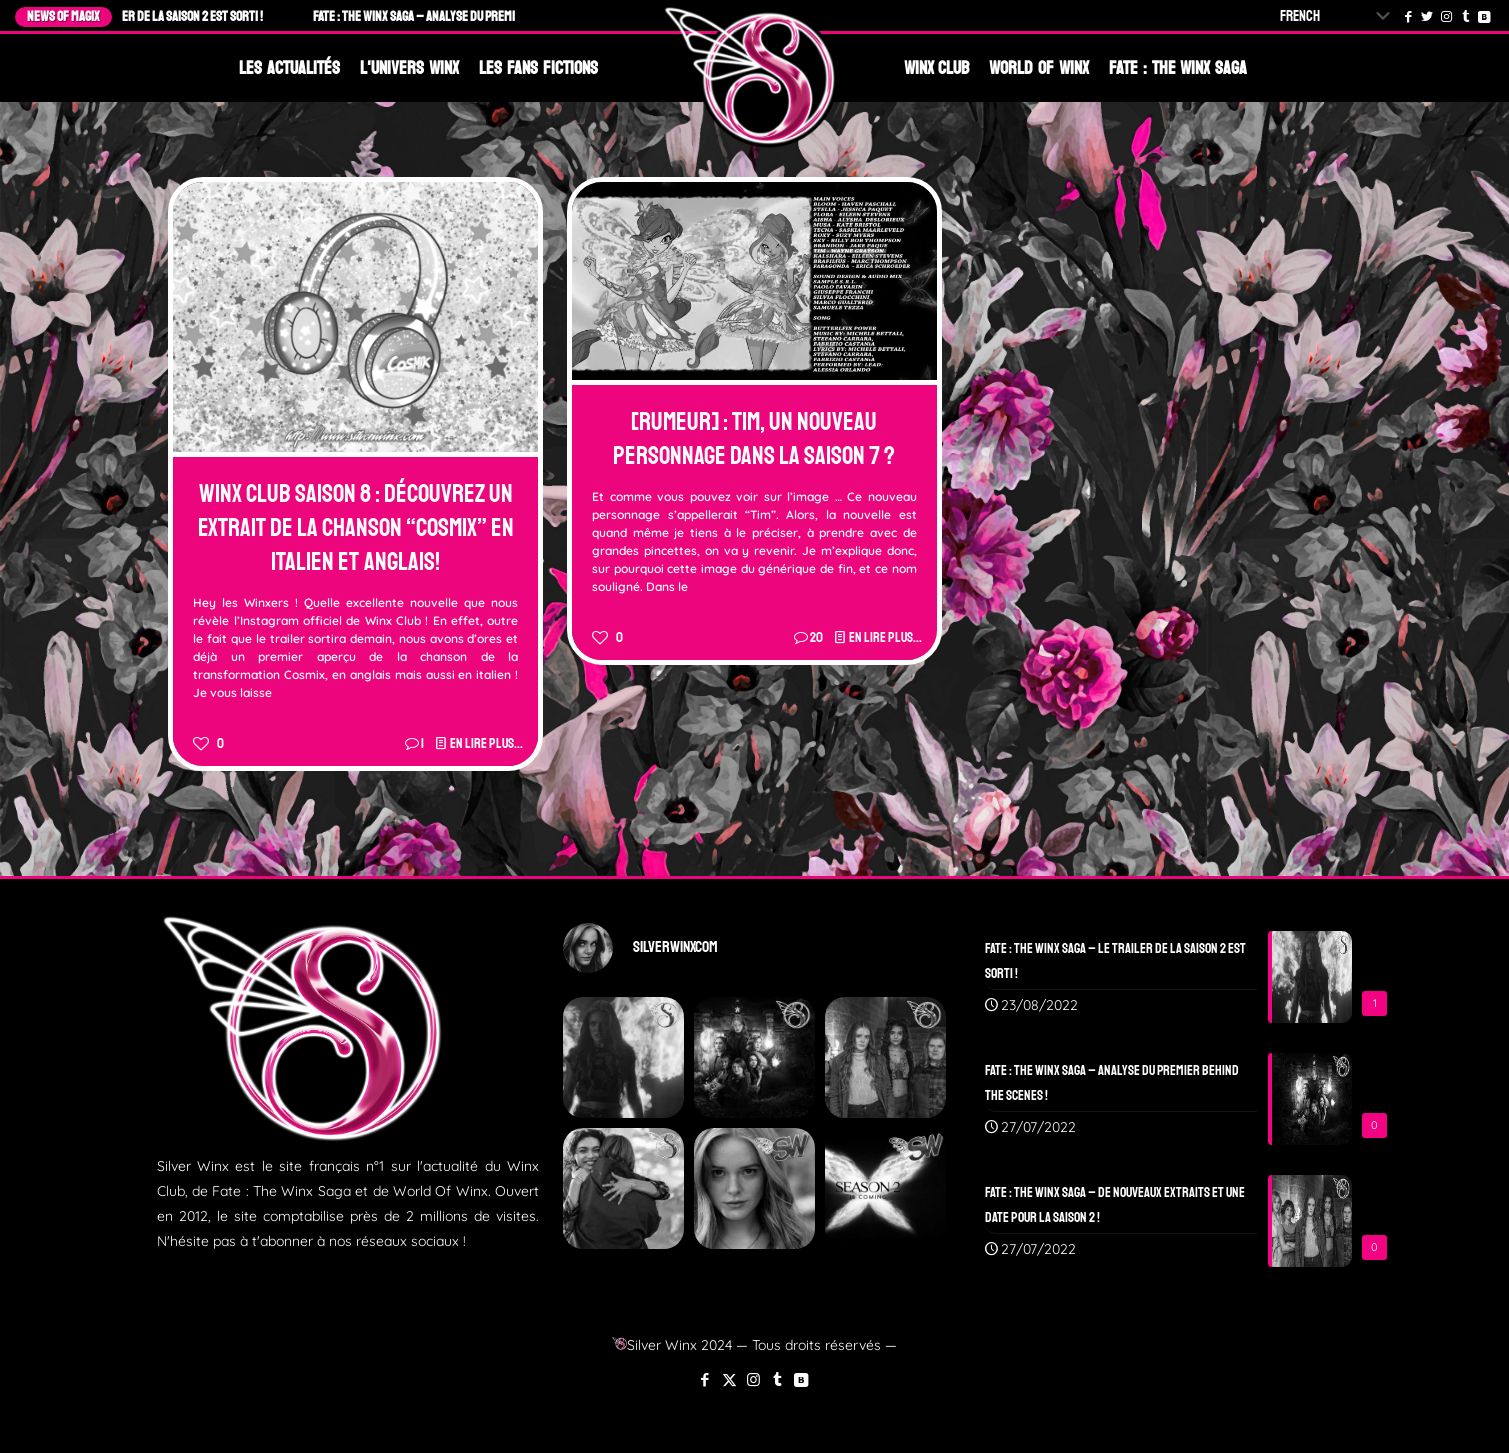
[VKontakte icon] (801, 1379)
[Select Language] (1339, 16)
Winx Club (937, 68)
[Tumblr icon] (777, 1379)
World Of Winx (1039, 68)
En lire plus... (486, 743)
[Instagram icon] (753, 1379)
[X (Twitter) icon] (729, 1379)
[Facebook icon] (705, 1379)
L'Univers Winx (409, 68)
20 (816, 637)
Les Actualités (289, 68)
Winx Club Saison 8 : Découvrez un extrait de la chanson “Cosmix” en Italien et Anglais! (356, 528)
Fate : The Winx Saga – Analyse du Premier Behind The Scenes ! (485, 16)
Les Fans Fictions (538, 68)
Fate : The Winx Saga (1178, 68)
